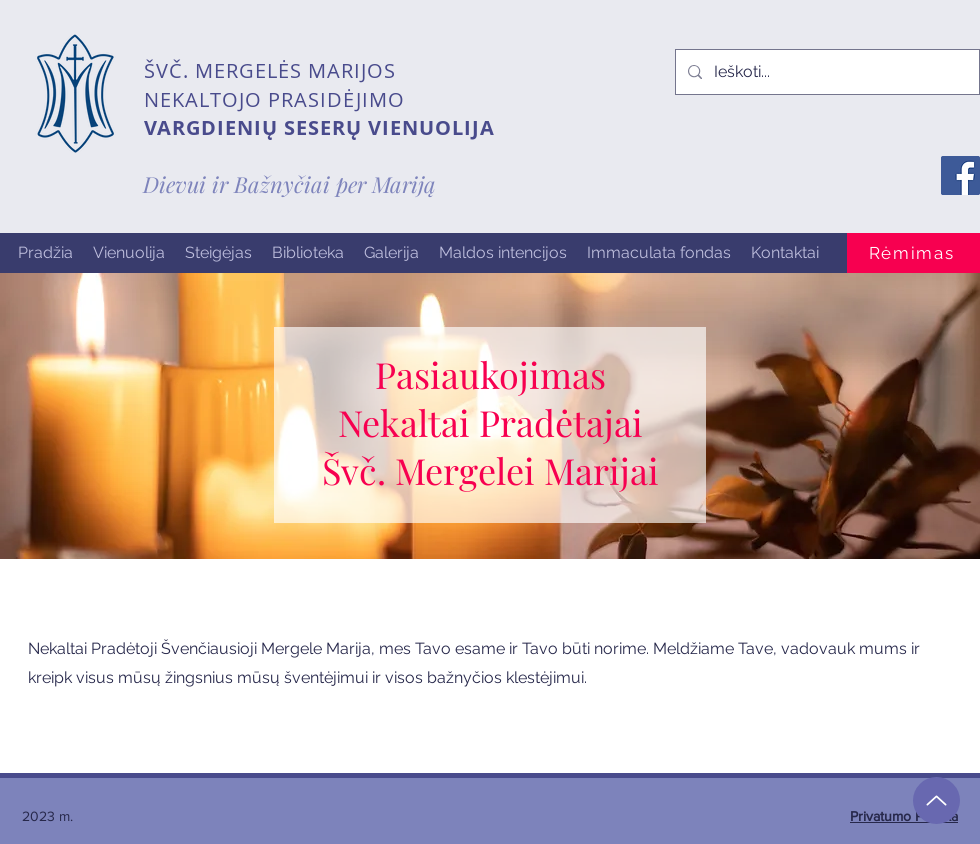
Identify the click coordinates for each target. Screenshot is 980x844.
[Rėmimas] (913, 253)
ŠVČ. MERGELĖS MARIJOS (270, 70)
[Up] (936, 800)
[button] (129, 253)
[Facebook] (960, 175)
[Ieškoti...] (825, 72)
